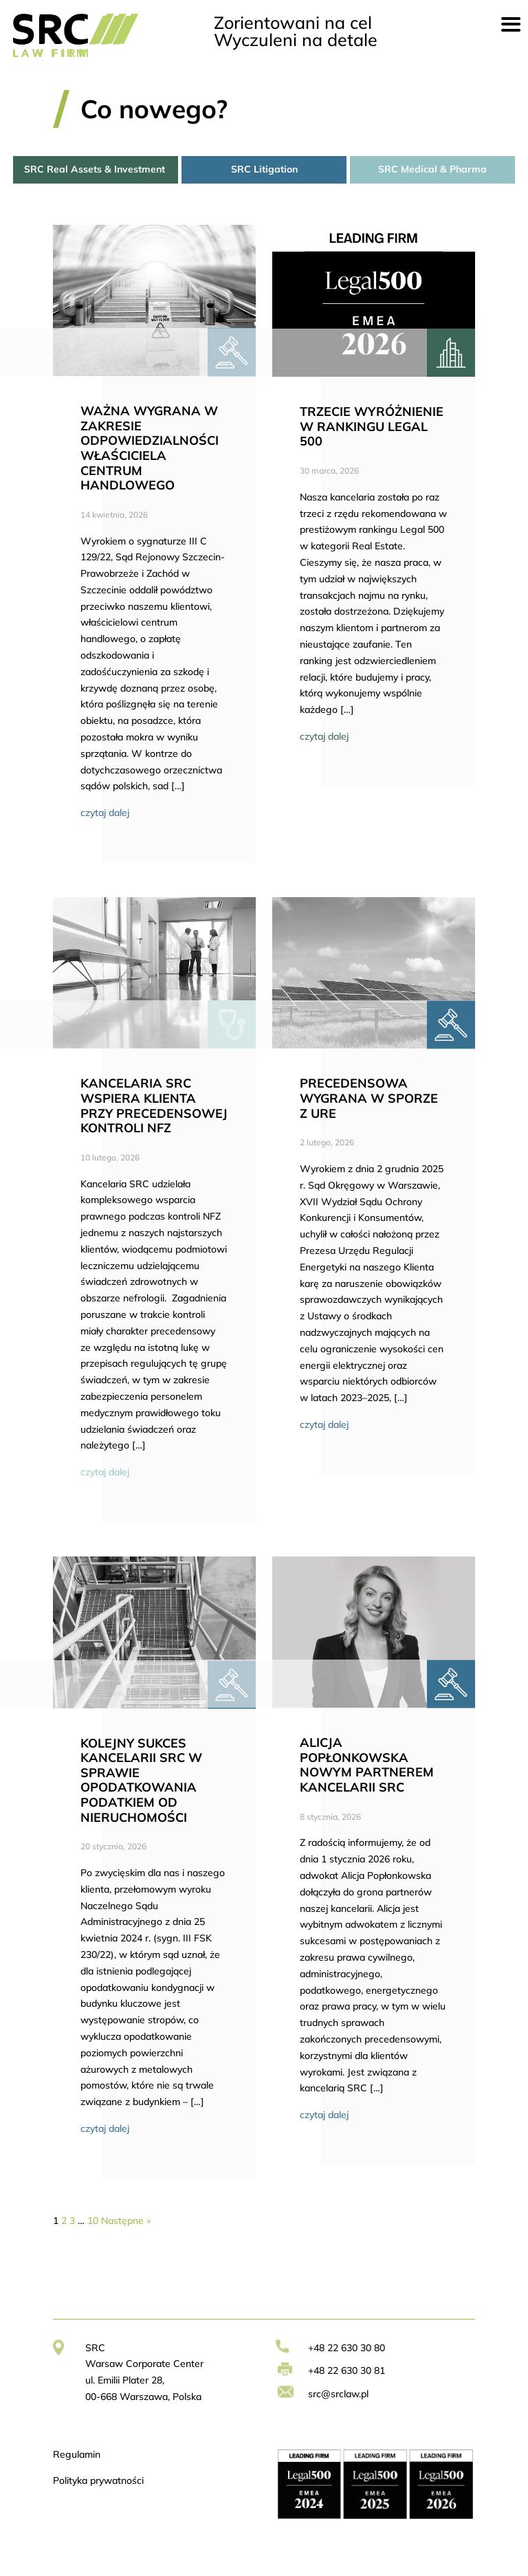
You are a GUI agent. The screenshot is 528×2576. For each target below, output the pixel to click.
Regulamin (76, 2454)
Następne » (126, 2220)
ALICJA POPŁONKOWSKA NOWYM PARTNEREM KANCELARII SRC (367, 1765)
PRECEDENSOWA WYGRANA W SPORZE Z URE (369, 1098)
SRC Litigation (264, 169)
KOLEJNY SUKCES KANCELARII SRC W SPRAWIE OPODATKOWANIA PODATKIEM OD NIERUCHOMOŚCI (141, 1780)
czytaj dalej (104, 812)
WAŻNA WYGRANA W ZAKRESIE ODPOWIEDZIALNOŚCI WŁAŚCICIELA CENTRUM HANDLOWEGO (149, 448)
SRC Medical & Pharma (432, 169)
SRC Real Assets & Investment (96, 169)
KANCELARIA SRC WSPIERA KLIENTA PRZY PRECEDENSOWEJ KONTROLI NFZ (154, 1105)
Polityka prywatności (98, 2480)
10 (92, 2220)
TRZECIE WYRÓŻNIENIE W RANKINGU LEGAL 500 (371, 426)
